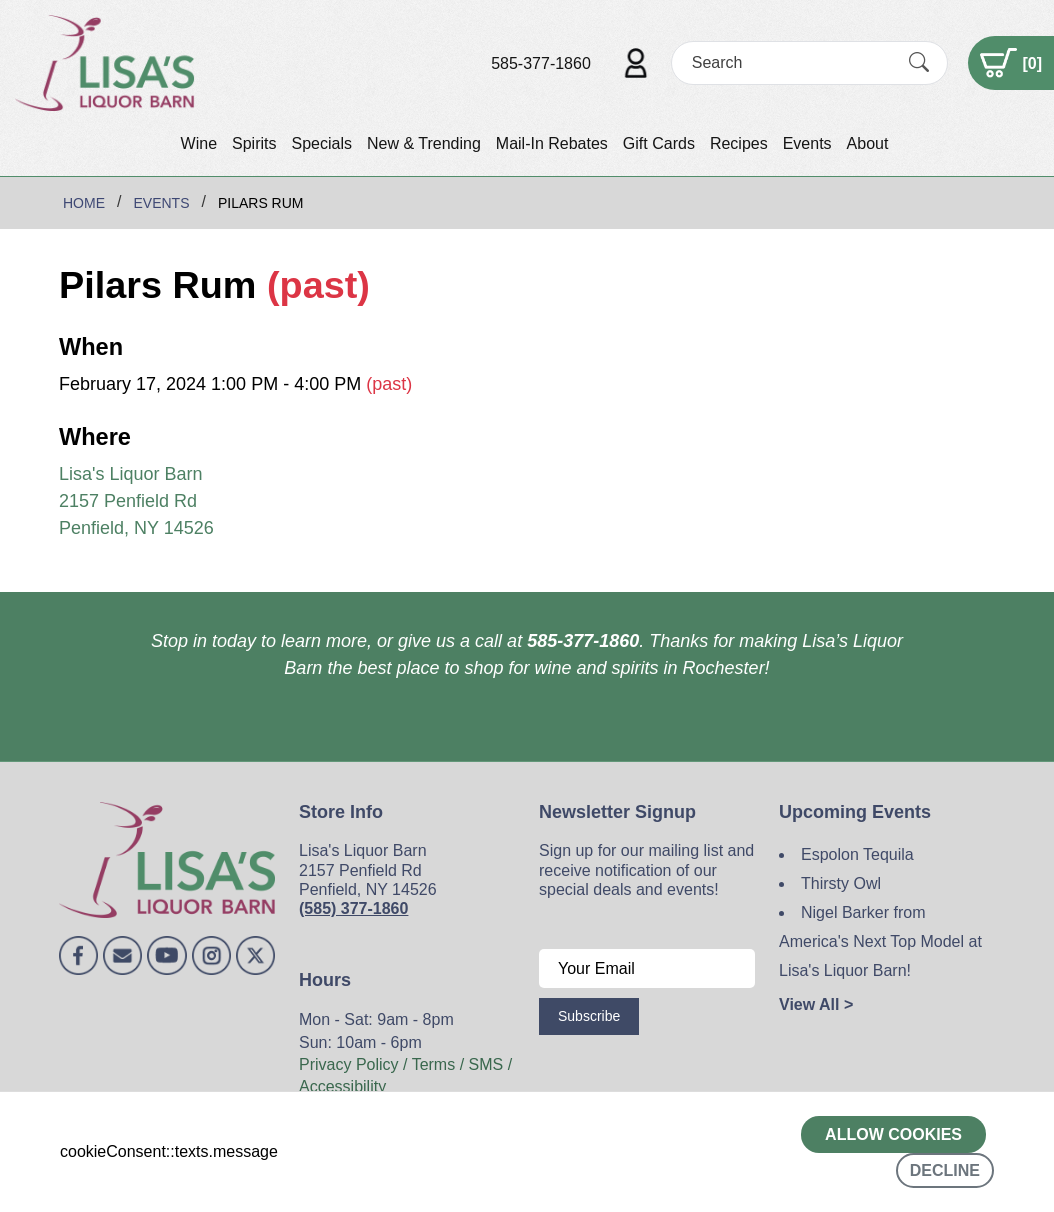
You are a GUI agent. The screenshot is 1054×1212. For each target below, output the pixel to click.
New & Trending (424, 143)
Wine (199, 143)
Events (807, 143)
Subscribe (589, 1016)
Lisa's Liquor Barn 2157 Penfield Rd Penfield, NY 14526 (136, 501)
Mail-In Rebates (552, 143)
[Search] (792, 62)
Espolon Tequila (857, 854)
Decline (945, 1170)
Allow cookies (893, 1134)
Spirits (254, 143)
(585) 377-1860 (353, 908)
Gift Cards (659, 143)
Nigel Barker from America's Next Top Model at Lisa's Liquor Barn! (880, 941)
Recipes (739, 143)
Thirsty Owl (841, 883)
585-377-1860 (541, 63)
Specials (321, 143)
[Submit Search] (919, 63)
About (868, 143)
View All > (816, 1004)
